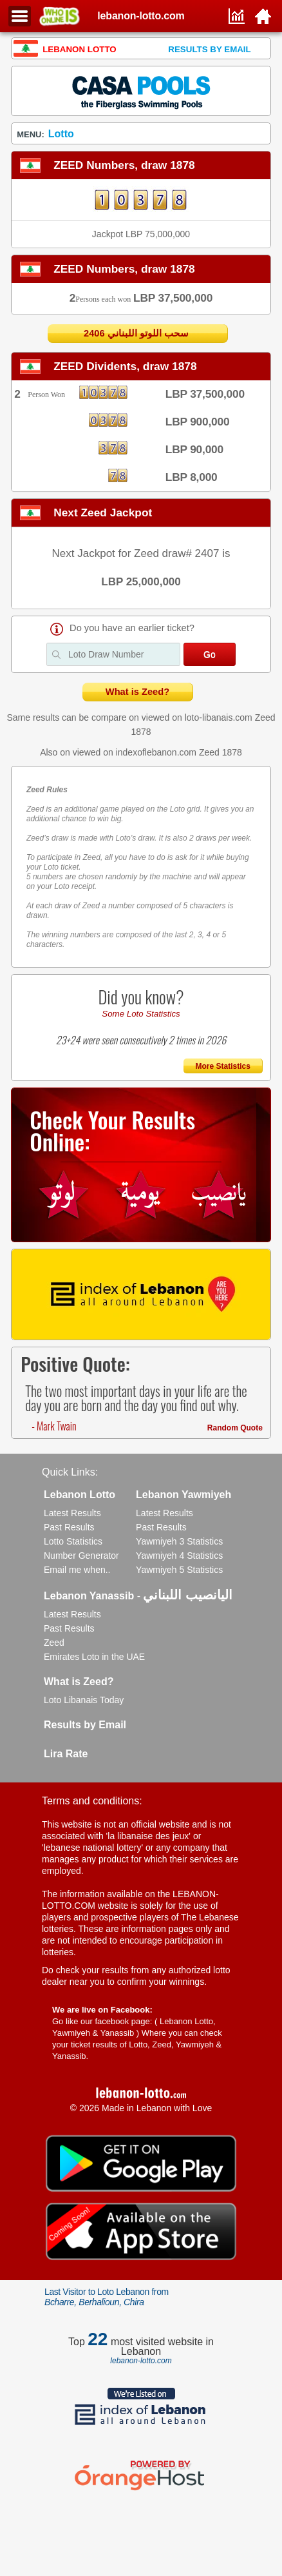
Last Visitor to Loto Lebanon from (106, 2297)
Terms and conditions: (92, 1800)
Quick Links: (70, 1472)
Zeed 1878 (220, 752)
